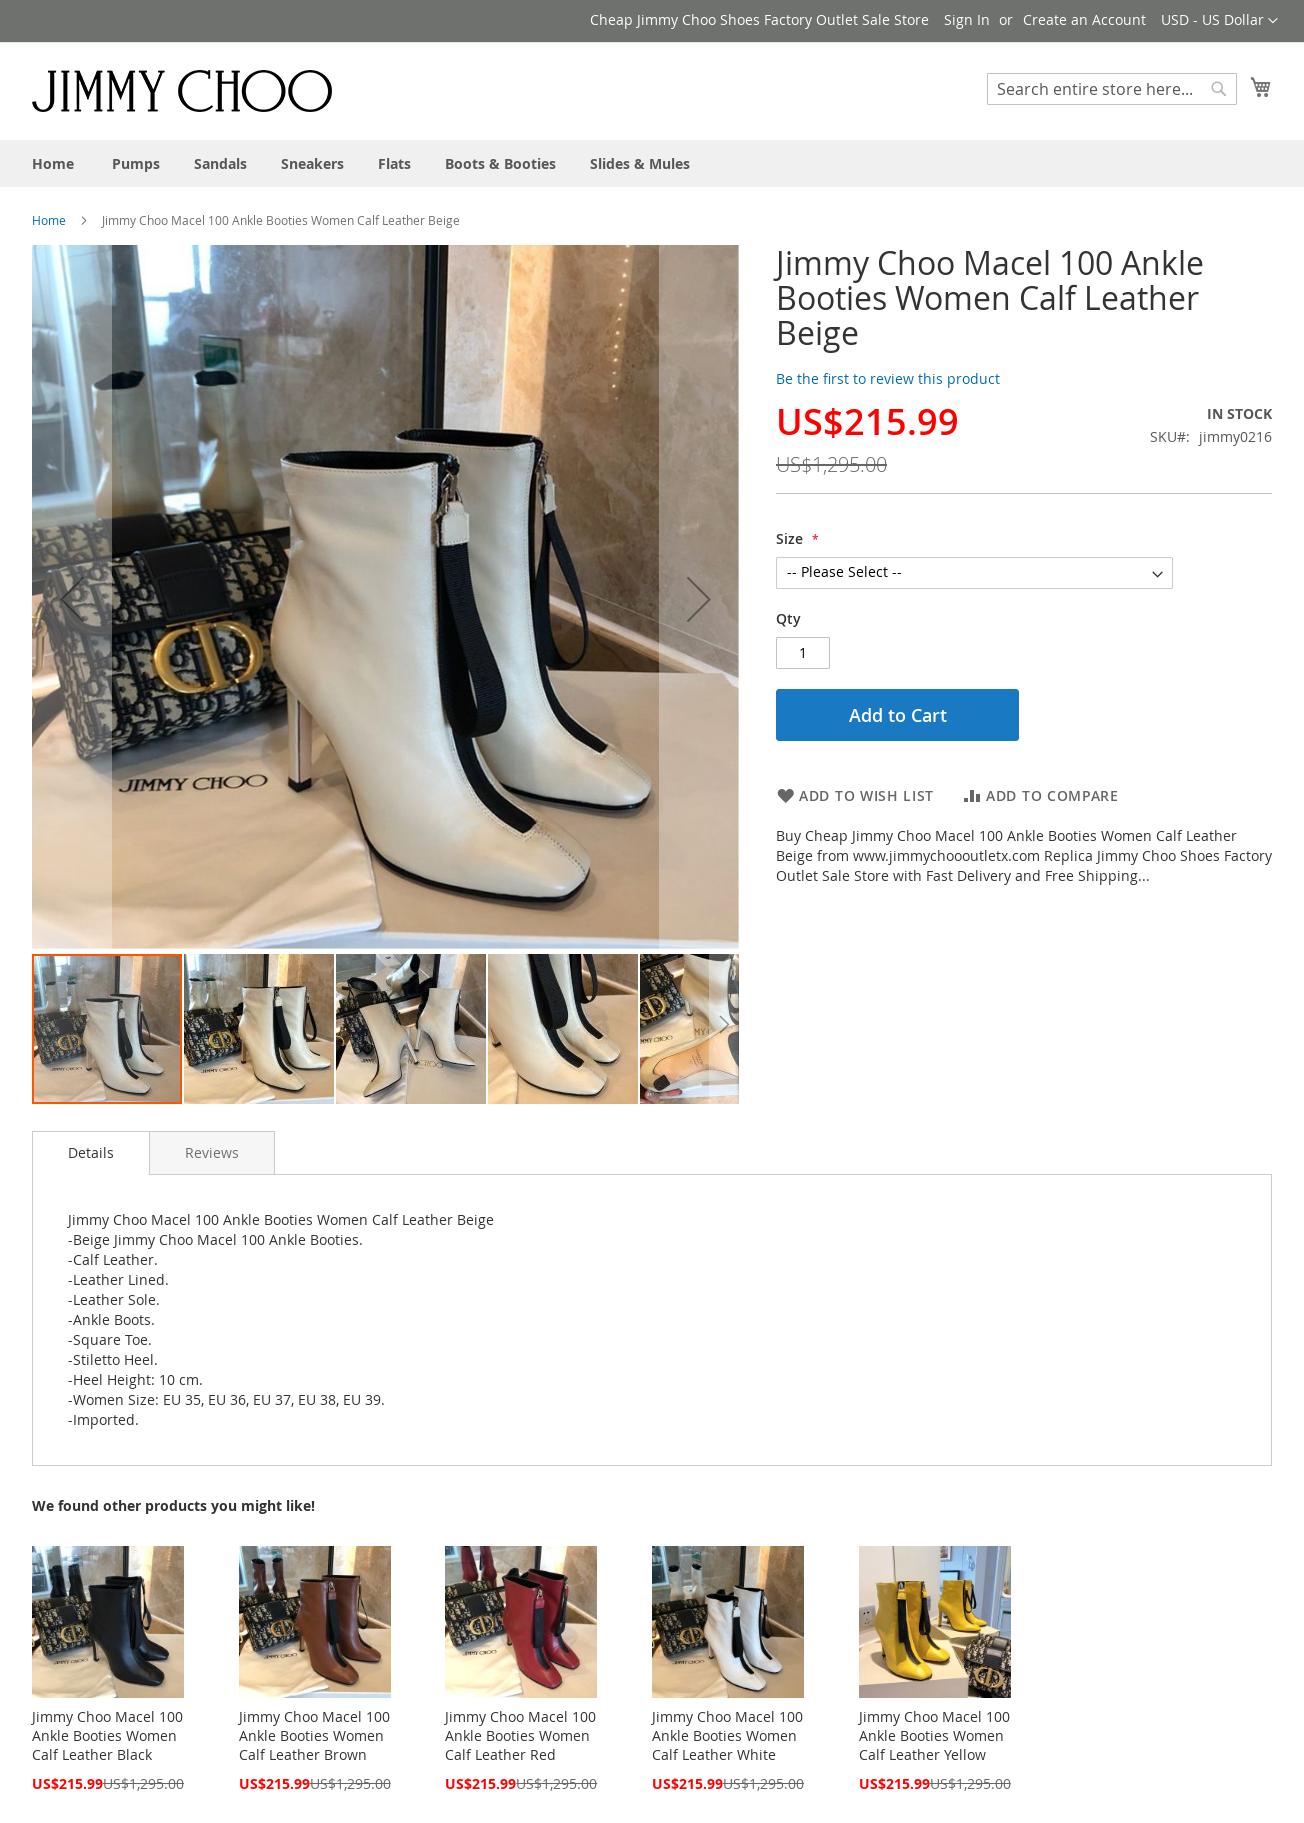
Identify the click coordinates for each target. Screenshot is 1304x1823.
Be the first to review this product (888, 378)
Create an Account (1084, 19)
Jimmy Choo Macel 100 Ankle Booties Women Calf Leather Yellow (934, 1735)
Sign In (967, 19)
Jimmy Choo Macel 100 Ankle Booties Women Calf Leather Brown (314, 1735)
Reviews (212, 1152)
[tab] (91, 1153)
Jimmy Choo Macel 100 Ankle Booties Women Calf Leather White (727, 1735)
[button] (1219, 21)
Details (91, 1152)
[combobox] (1112, 89)
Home (49, 220)
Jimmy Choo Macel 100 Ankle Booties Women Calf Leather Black (107, 1735)
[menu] (652, 163)
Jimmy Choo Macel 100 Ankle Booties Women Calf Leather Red (520, 1735)
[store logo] (182, 90)
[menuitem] (53, 163)
